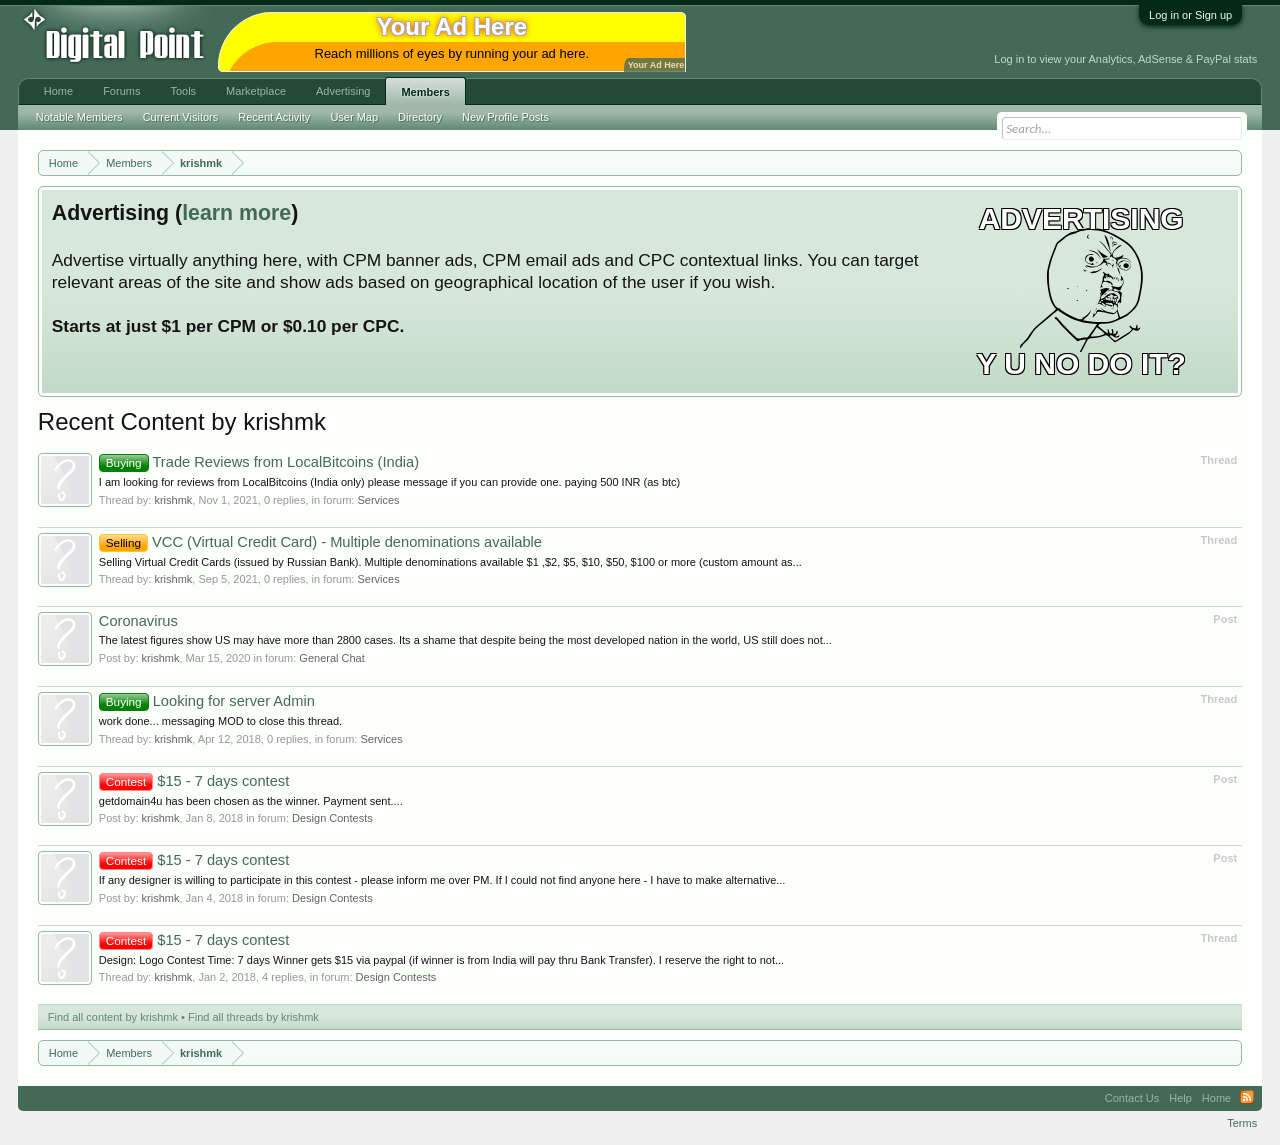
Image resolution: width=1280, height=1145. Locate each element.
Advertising (343, 91)
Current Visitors (181, 117)
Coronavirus (138, 621)
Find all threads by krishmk (253, 1017)
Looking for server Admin (207, 701)
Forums (121, 91)
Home (58, 91)
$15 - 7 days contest (194, 781)
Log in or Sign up (1190, 15)
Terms (1242, 1123)
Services (378, 500)
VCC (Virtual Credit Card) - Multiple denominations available (320, 542)
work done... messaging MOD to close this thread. (220, 721)
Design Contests (332, 818)
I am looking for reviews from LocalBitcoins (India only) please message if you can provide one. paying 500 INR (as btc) (389, 482)
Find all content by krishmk (113, 1017)
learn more (236, 213)
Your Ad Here (656, 65)
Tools (183, 91)
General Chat (331, 658)
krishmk (173, 500)
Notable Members (79, 117)
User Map (354, 117)
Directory (420, 117)
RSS (1247, 1098)
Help (1180, 1098)
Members (425, 92)
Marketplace (256, 91)
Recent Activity (274, 117)
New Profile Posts (505, 117)
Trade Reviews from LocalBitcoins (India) (259, 462)
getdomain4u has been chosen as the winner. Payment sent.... (251, 801)
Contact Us (1132, 1098)
